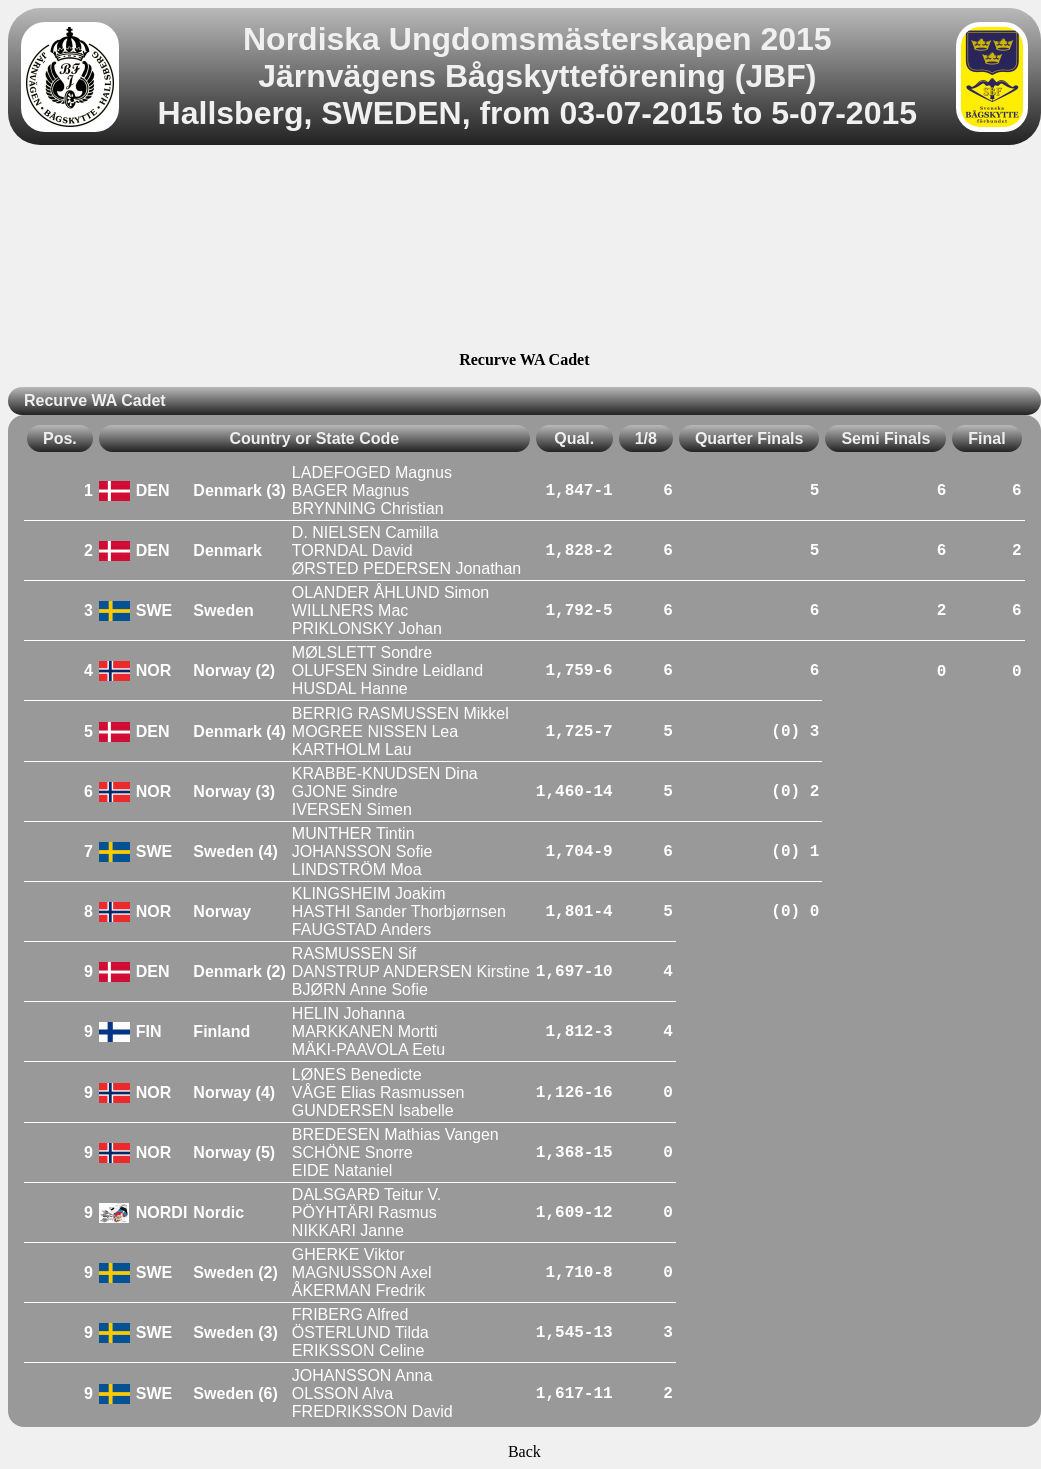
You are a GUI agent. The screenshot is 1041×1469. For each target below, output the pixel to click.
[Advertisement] (524, 251)
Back (524, 1451)
